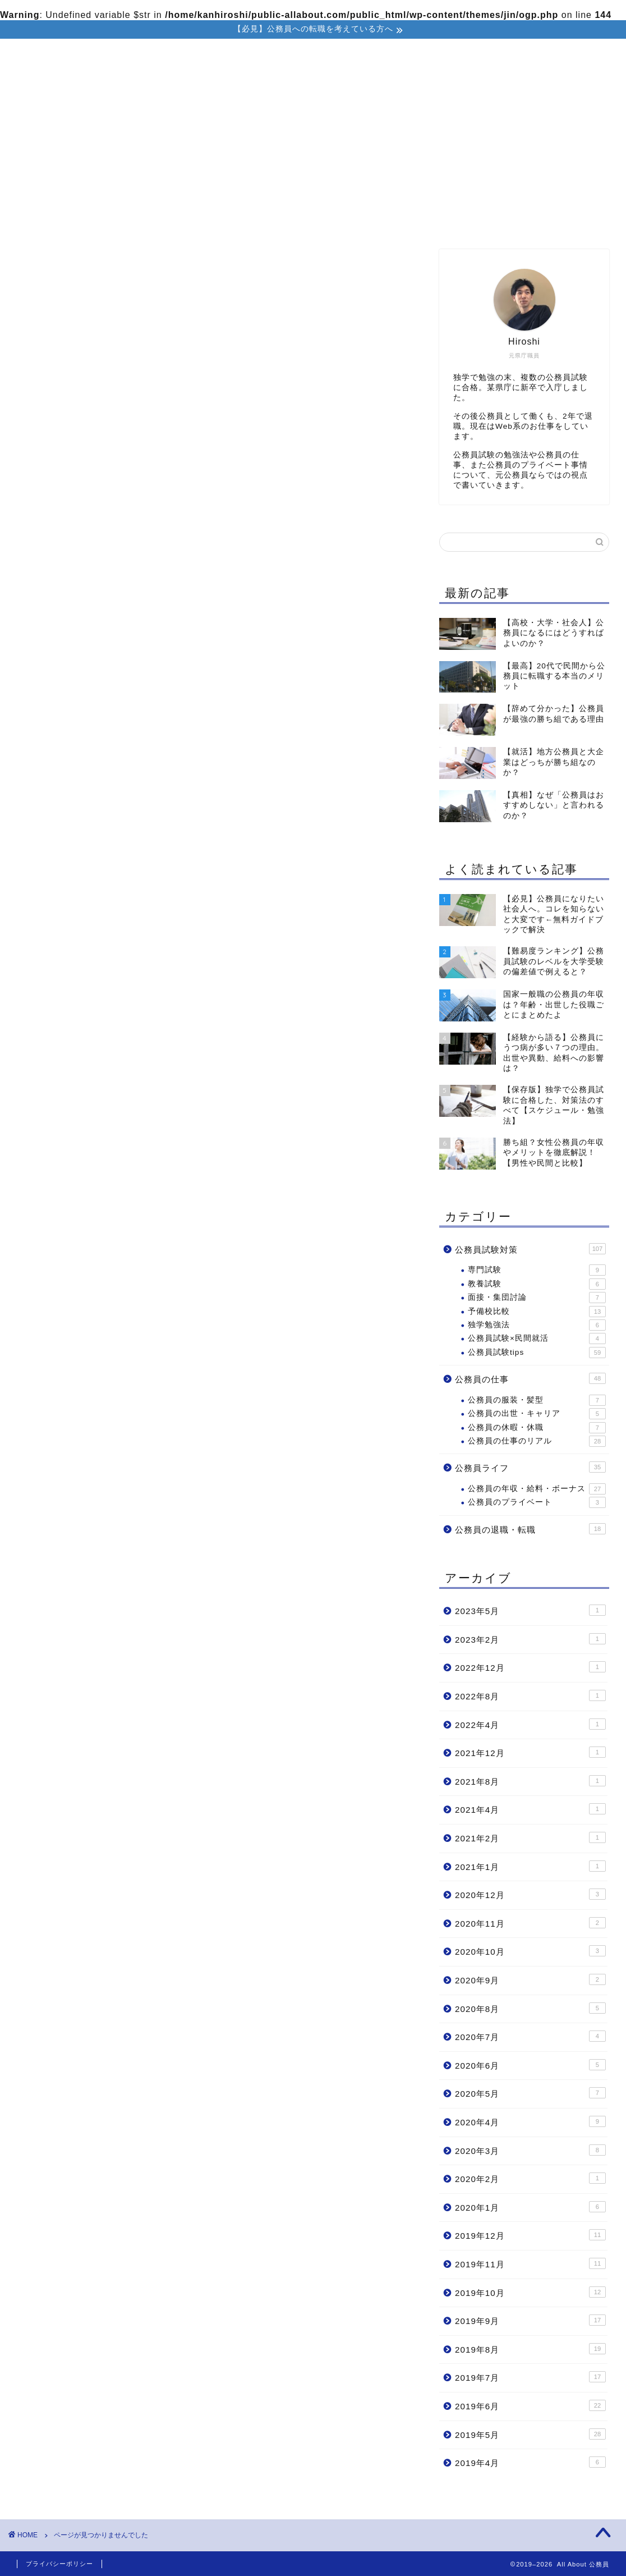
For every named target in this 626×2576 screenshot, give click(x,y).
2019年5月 (530, 2434)
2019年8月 (530, 2348)
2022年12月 (530, 1667)
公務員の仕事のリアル (537, 1441)
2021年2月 (530, 1837)
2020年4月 (530, 2121)
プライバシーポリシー (59, 2563)
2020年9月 (530, 1979)
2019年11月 (530, 2263)
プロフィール (200, 220)
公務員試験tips (537, 1352)
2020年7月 (530, 2036)
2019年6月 (530, 2405)
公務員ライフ (92, 786)
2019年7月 (530, 2377)
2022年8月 (530, 1695)
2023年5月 (530, 1610)
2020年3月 (530, 2150)
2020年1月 (530, 2206)
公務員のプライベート (537, 1503)
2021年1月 (530, 1866)
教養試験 (537, 1284)
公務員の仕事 (372, 220)
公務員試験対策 (286, 220)
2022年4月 (530, 1724)
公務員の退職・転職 (467, 220)
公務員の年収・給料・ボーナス (537, 1489)
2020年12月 (530, 1894)
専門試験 (537, 1270)
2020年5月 (530, 2093)
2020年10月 (530, 1951)
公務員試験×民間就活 (537, 1339)
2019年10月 (530, 2292)
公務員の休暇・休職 (537, 1427)
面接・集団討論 (537, 1298)
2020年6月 (530, 2064)
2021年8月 (530, 1780)
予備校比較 (537, 1311)
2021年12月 (530, 1752)
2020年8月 (530, 2008)
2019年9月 (530, 2320)
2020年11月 (530, 1922)
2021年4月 (530, 1809)
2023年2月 (530, 1638)
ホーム (131, 220)
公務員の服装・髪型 (537, 1400)
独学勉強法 (537, 1325)
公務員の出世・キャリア (537, 1414)
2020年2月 (530, 2178)
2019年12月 (530, 2235)
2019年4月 (530, 2462)
